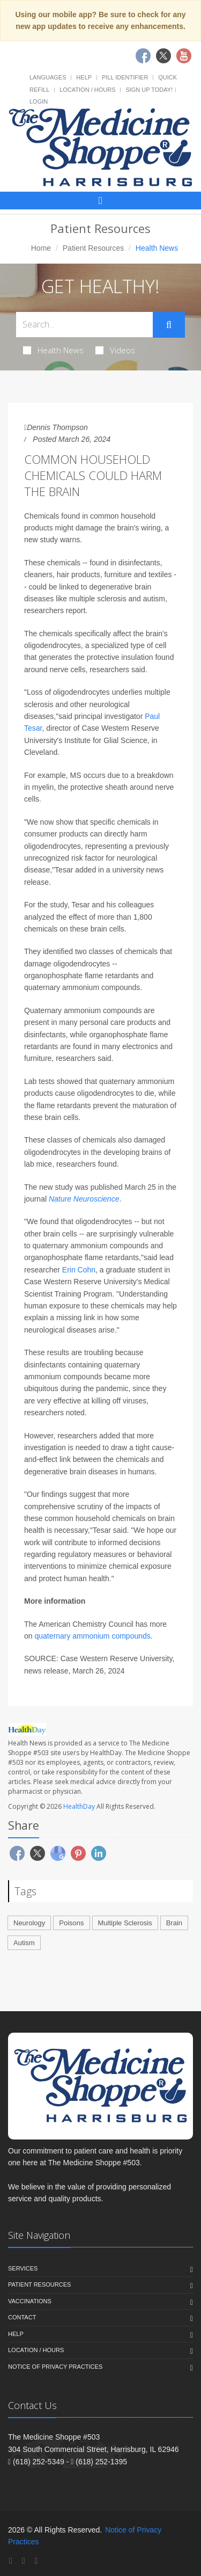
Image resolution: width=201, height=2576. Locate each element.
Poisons (71, 1923)
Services (23, 2268)
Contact (22, 2317)
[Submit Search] (169, 325)
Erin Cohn (78, 1269)
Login (38, 101)
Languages (47, 77)
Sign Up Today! (149, 89)
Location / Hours (87, 89)
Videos (115, 350)
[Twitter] (23, 2560)
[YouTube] (36, 2560)
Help (84, 77)
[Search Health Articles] (84, 324)
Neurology (29, 1923)
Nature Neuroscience (84, 1199)
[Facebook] (10, 2560)
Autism (24, 1943)
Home (41, 248)
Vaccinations (29, 2301)
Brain (174, 1923)
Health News (53, 350)
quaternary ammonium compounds (92, 1636)
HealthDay (79, 1806)
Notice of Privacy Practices (55, 2366)
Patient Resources (93, 248)
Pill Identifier (125, 77)
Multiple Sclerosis (125, 1923)
